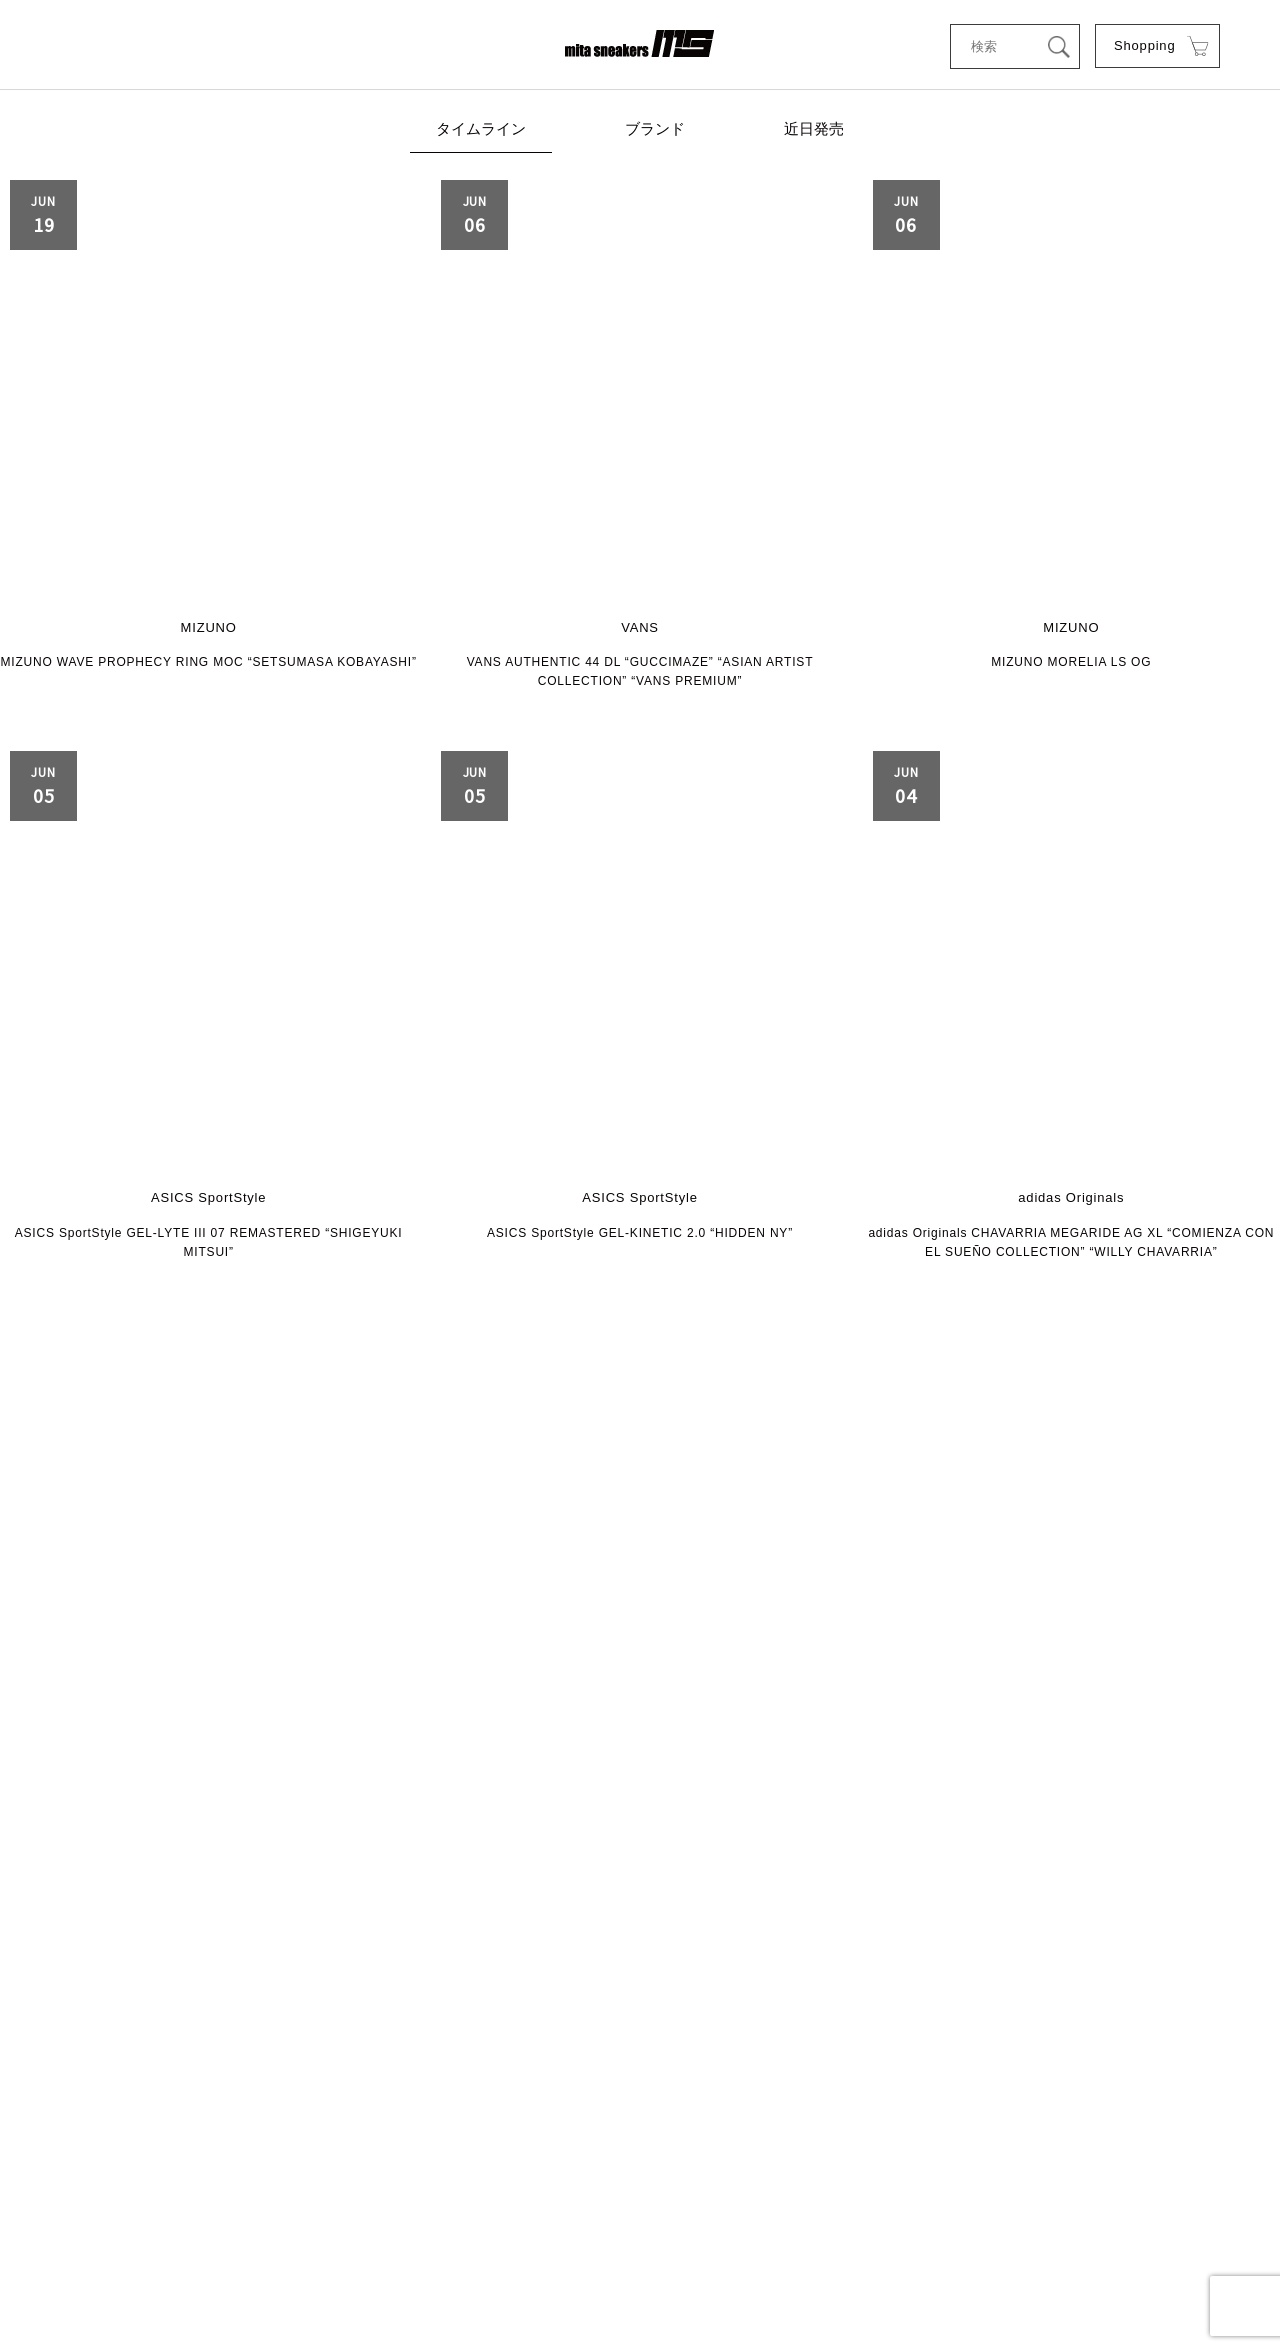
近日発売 (810, 131)
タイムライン (485, 131)
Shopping (1143, 46)
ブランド (655, 131)
